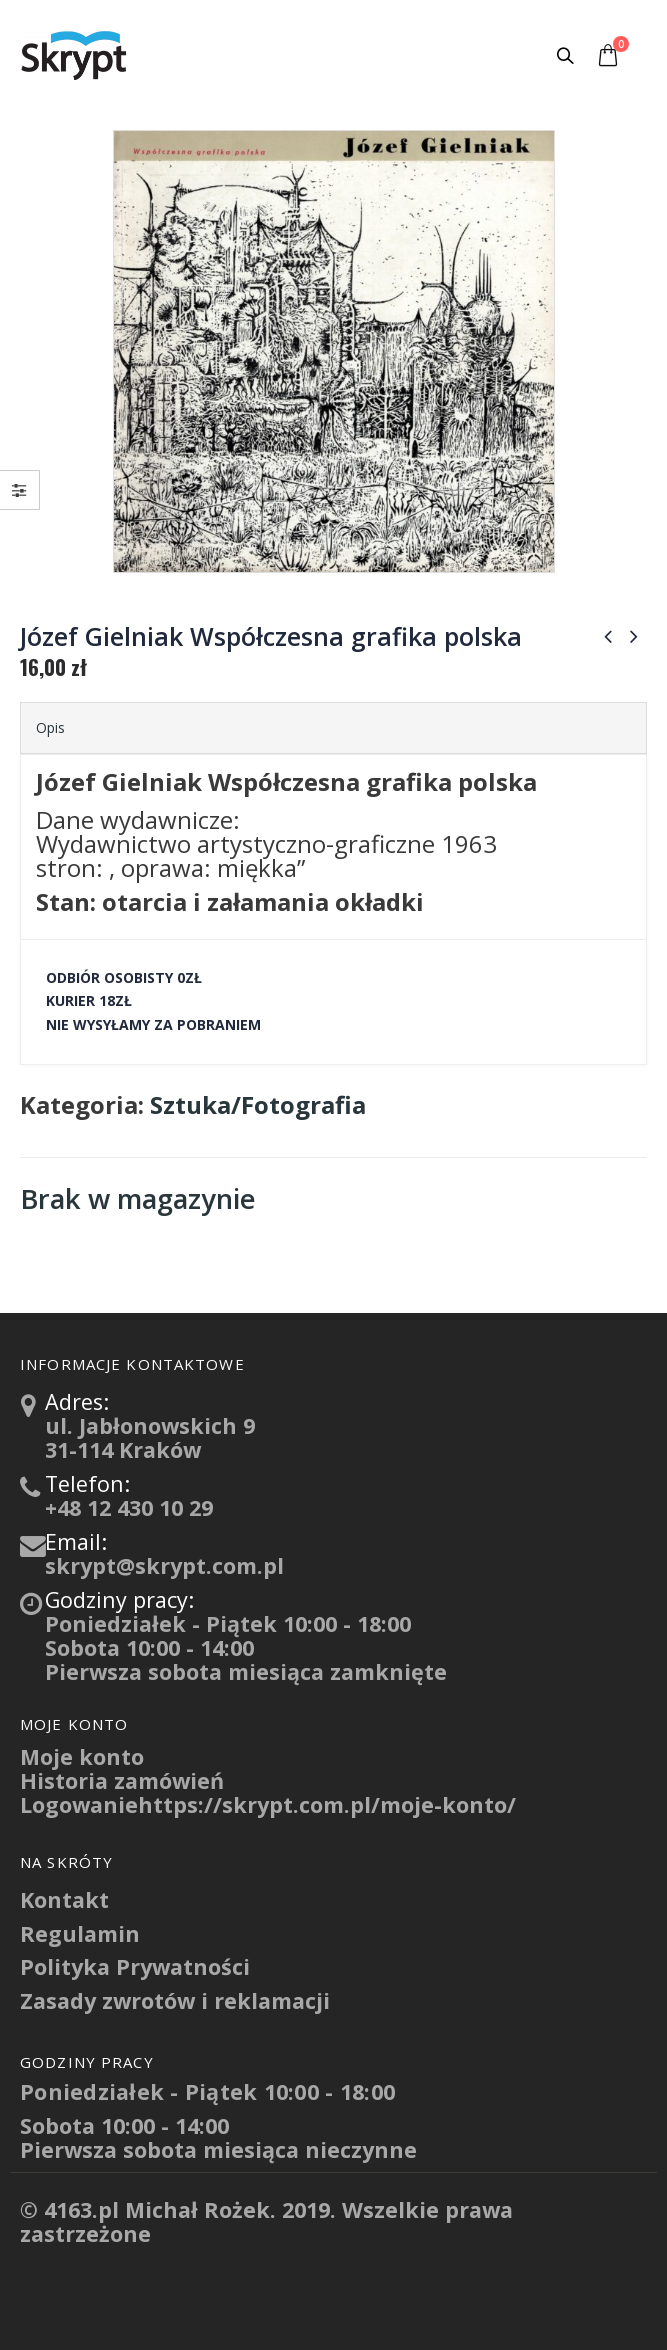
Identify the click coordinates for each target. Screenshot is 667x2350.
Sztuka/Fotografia (258, 1105)
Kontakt (64, 1899)
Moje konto (82, 1756)
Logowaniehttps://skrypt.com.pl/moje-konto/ (268, 1804)
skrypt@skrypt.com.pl (164, 1565)
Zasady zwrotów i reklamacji (175, 2000)
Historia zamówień (122, 1780)
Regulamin (80, 1933)
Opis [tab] (50, 727)
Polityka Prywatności (135, 1966)
